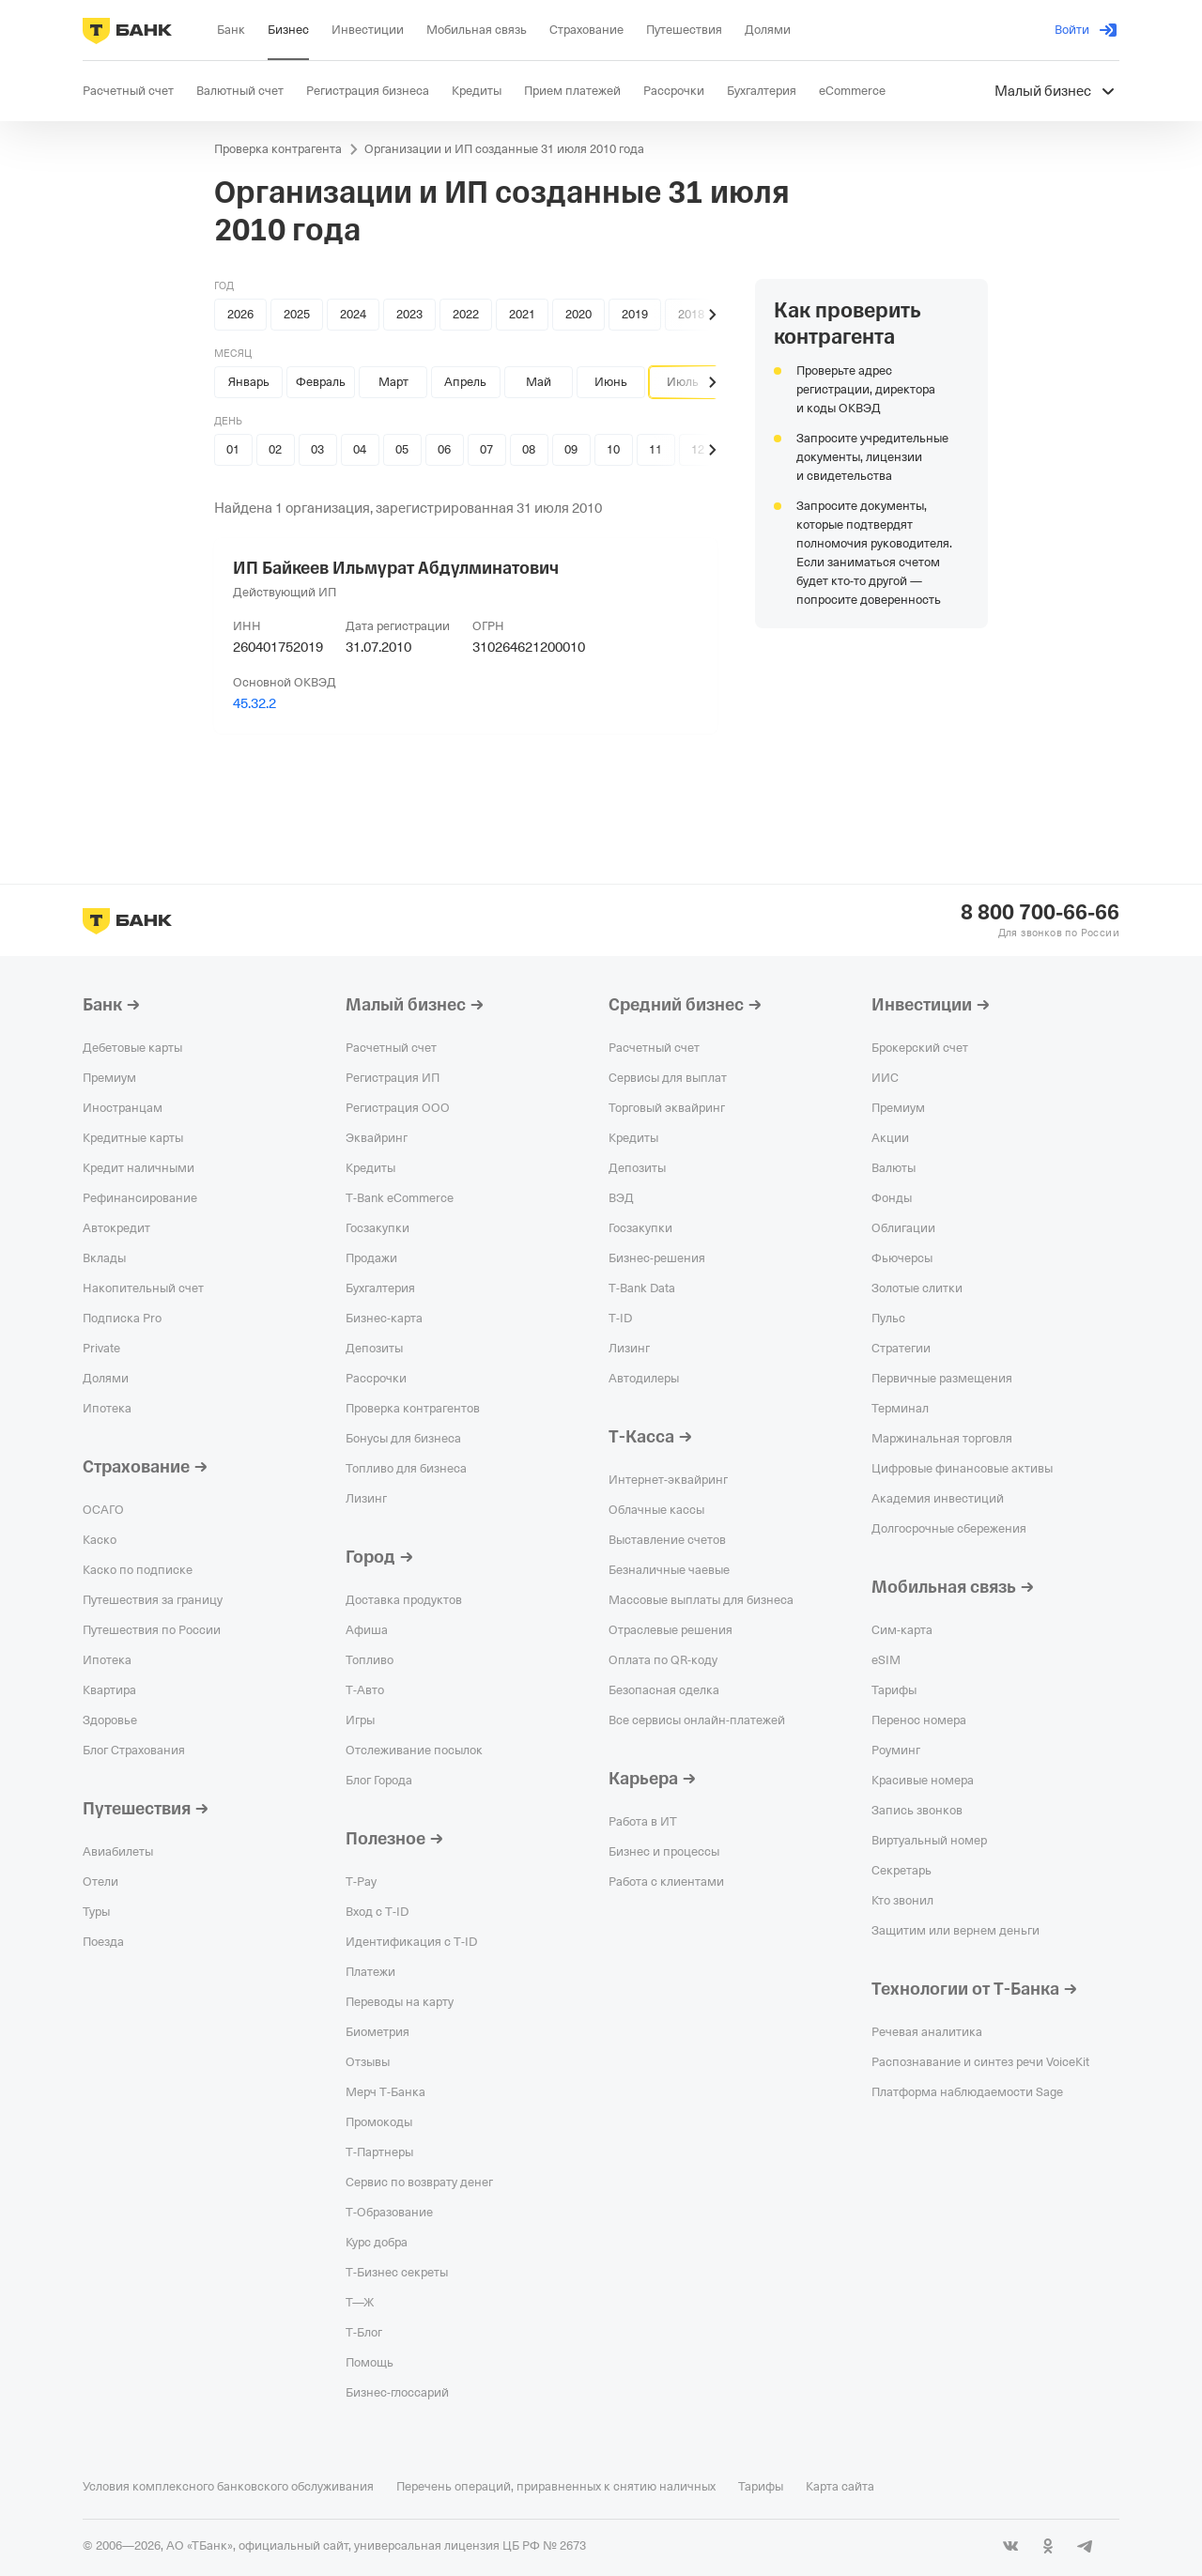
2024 (353, 314)
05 (401, 449)
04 (359, 449)
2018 (691, 314)
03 (317, 449)
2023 (409, 314)
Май (538, 382)
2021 (522, 314)
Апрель (465, 382)
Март (393, 382)
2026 (240, 314)
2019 (635, 314)
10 (613, 449)
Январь (249, 382)
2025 (297, 314)
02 (275, 449)
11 (655, 449)
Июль (683, 382)
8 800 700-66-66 (1040, 913)
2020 (578, 314)
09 (571, 449)
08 (528, 449)
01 (232, 449)
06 (444, 449)
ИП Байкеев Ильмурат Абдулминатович (396, 568)
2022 (466, 314)
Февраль (321, 382)
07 (486, 449)
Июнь (610, 382)
